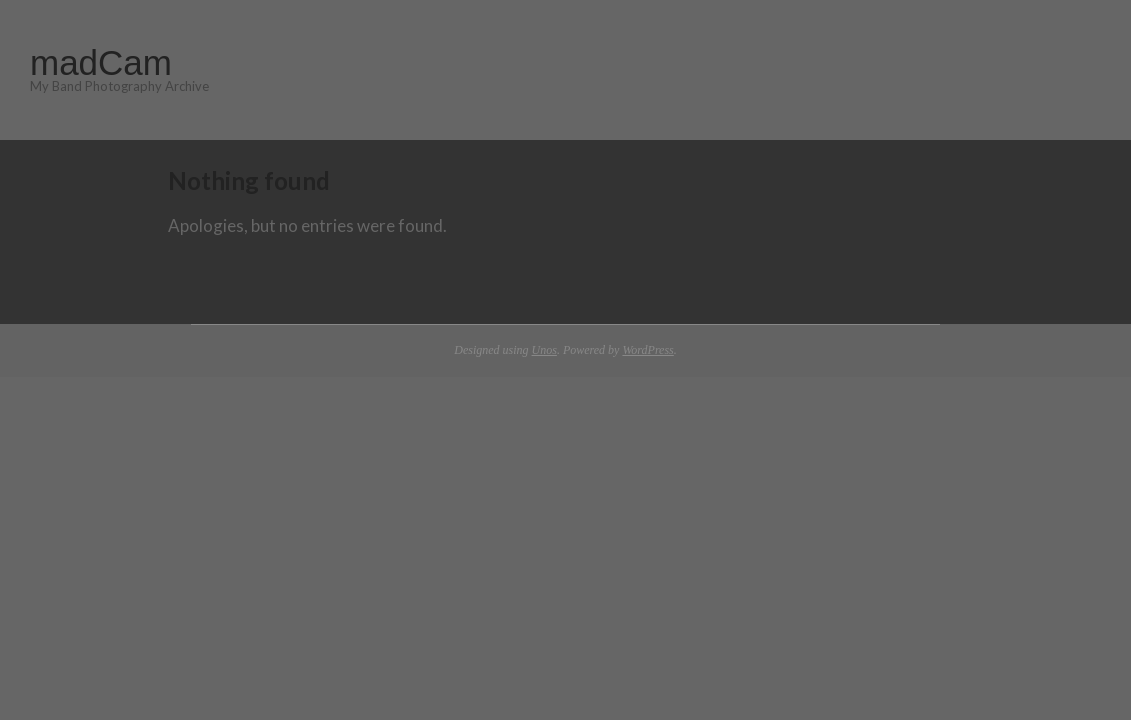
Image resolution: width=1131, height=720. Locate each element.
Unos (544, 350)
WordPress (647, 350)
